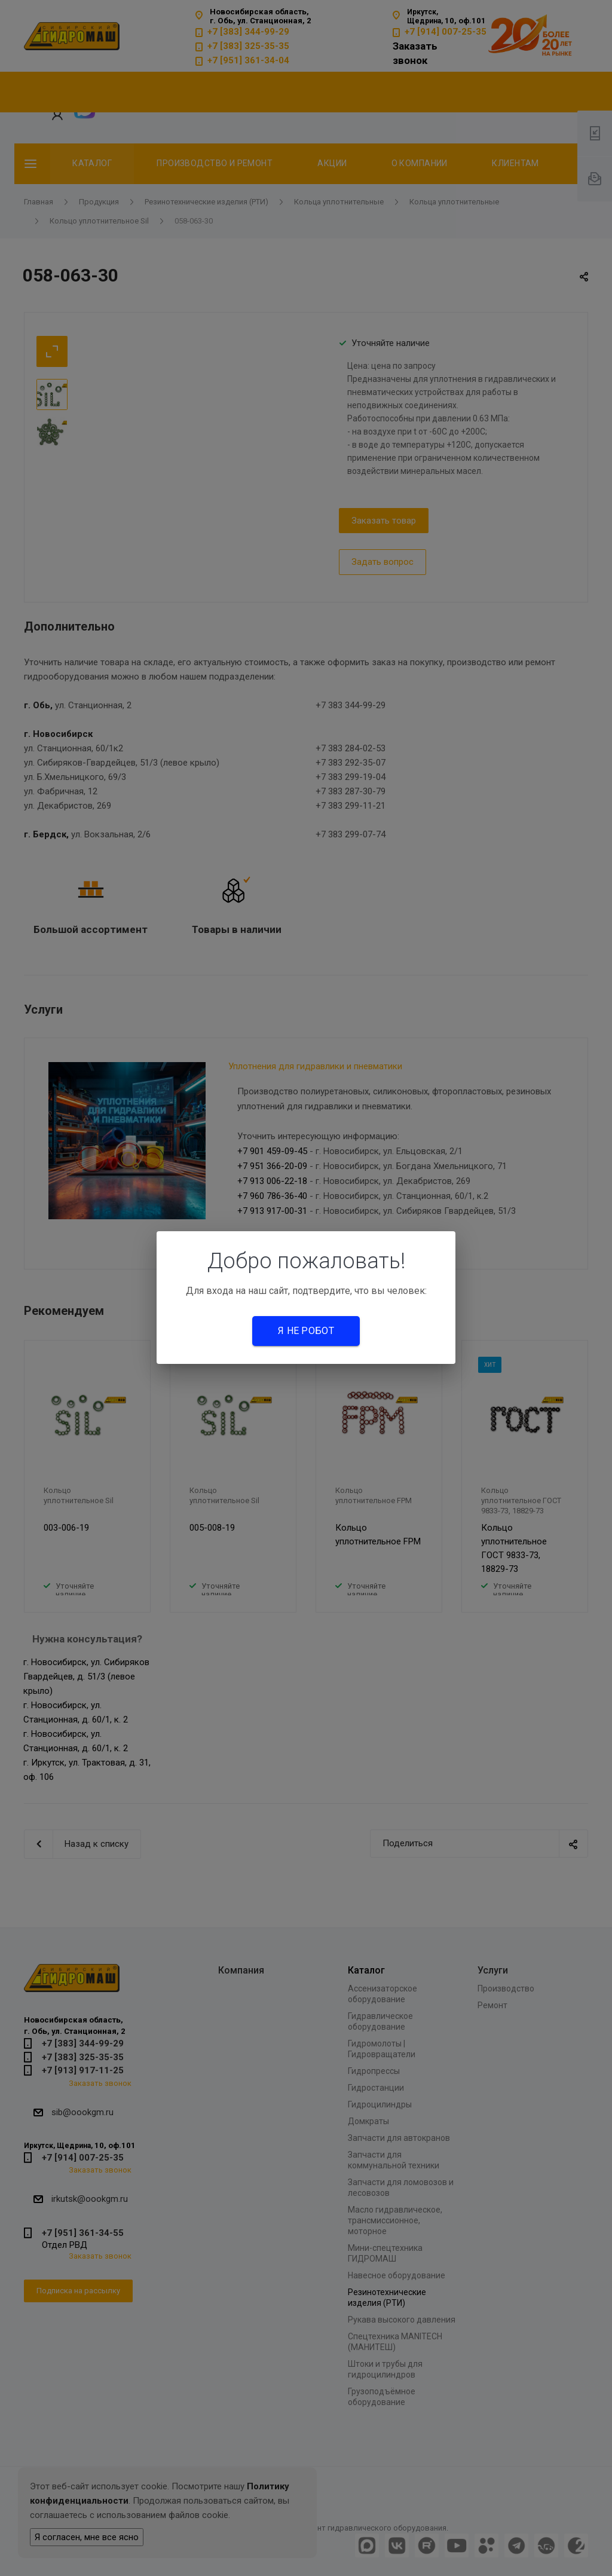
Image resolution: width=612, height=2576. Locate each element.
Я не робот (306, 1330)
